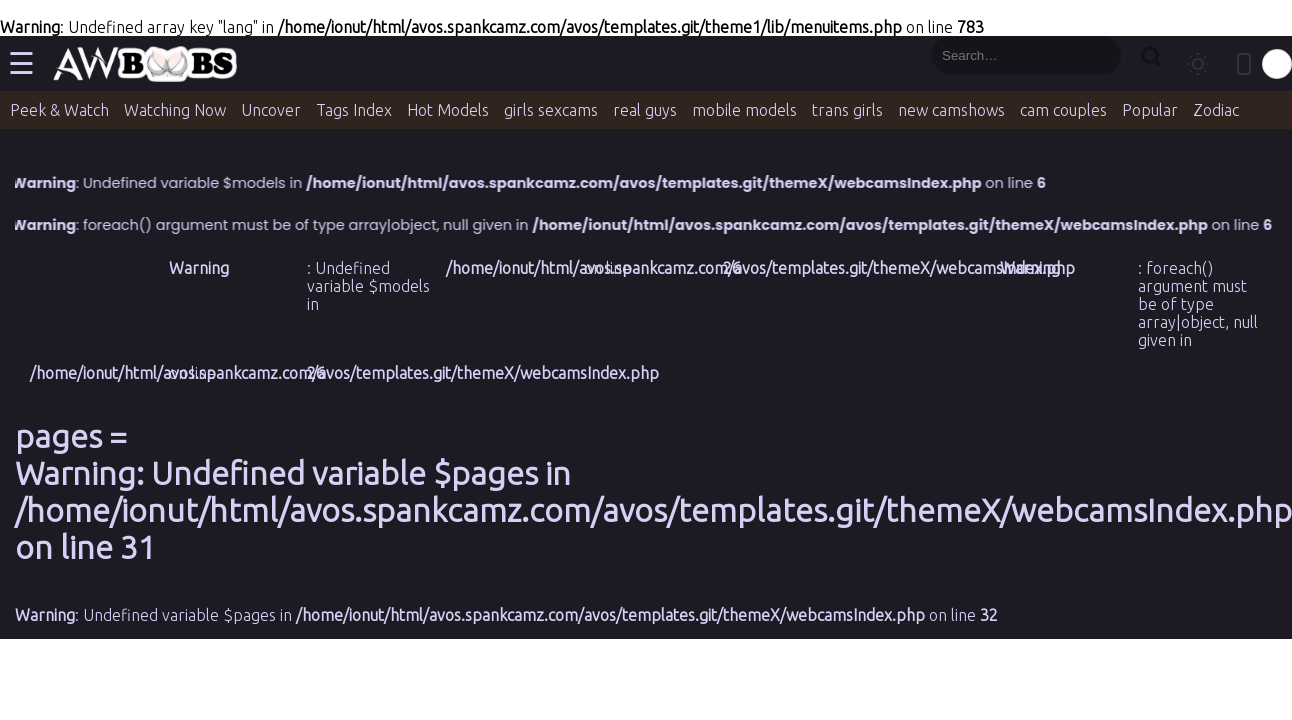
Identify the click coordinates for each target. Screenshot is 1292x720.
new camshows (951, 110)
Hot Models (448, 110)
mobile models (744, 110)
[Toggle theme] (1198, 64)
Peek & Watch (59, 110)
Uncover (271, 110)
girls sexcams (551, 110)
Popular (1150, 110)
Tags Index (354, 110)
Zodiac (1216, 110)
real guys (645, 110)
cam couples (1063, 110)
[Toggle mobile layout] (1244, 64)
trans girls (847, 110)
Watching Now (175, 110)
